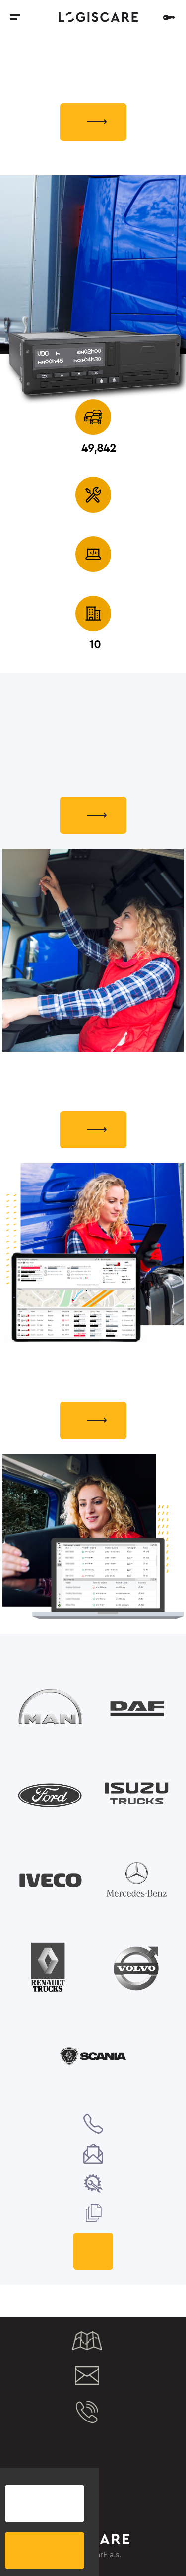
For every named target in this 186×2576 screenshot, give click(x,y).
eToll (62, 2476)
